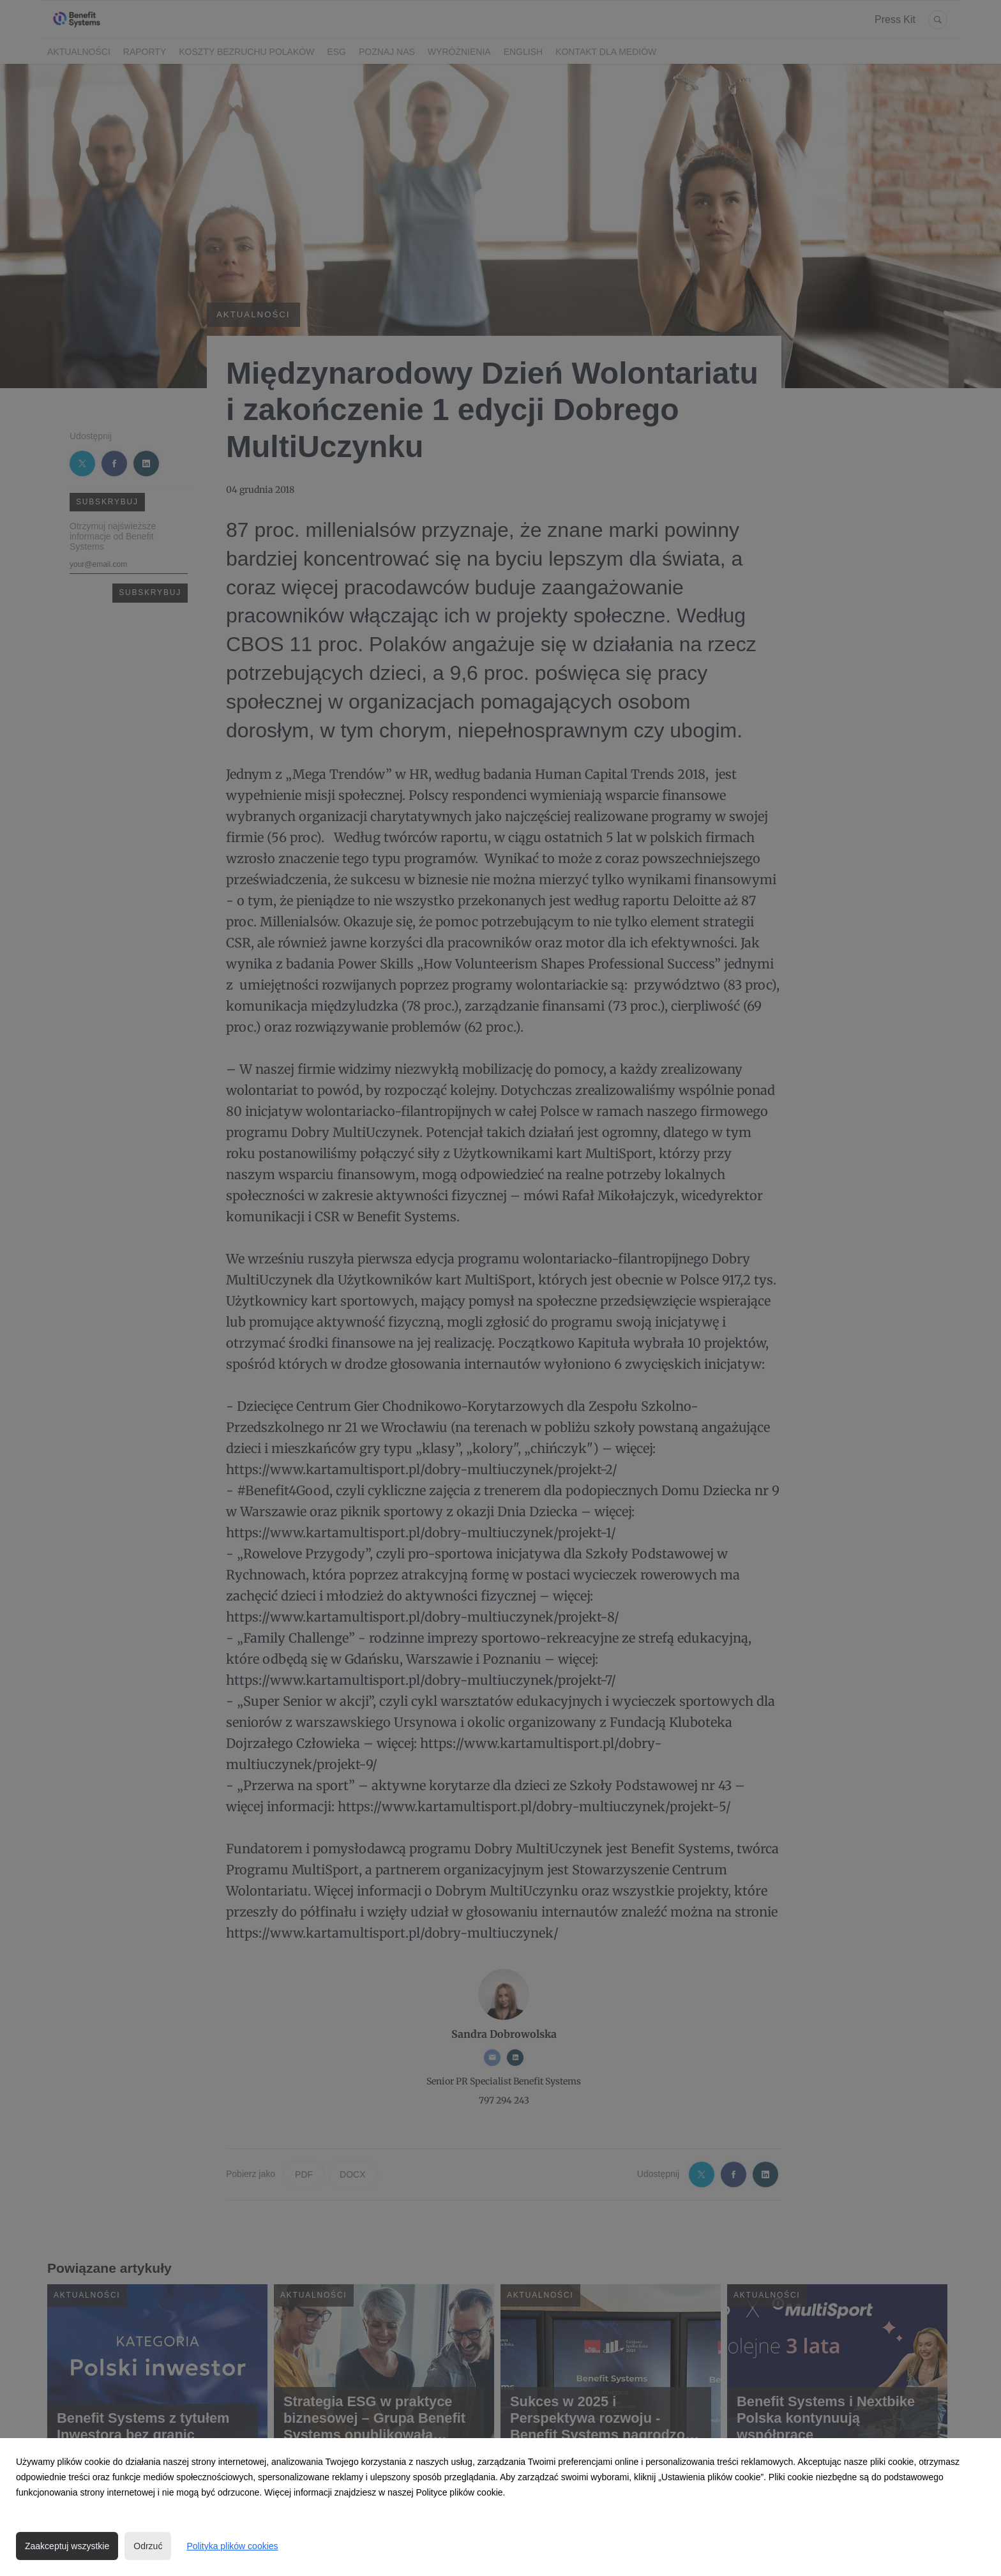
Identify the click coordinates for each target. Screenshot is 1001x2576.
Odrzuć (147, 2546)
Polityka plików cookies (232, 2546)
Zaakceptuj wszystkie (67, 2546)
